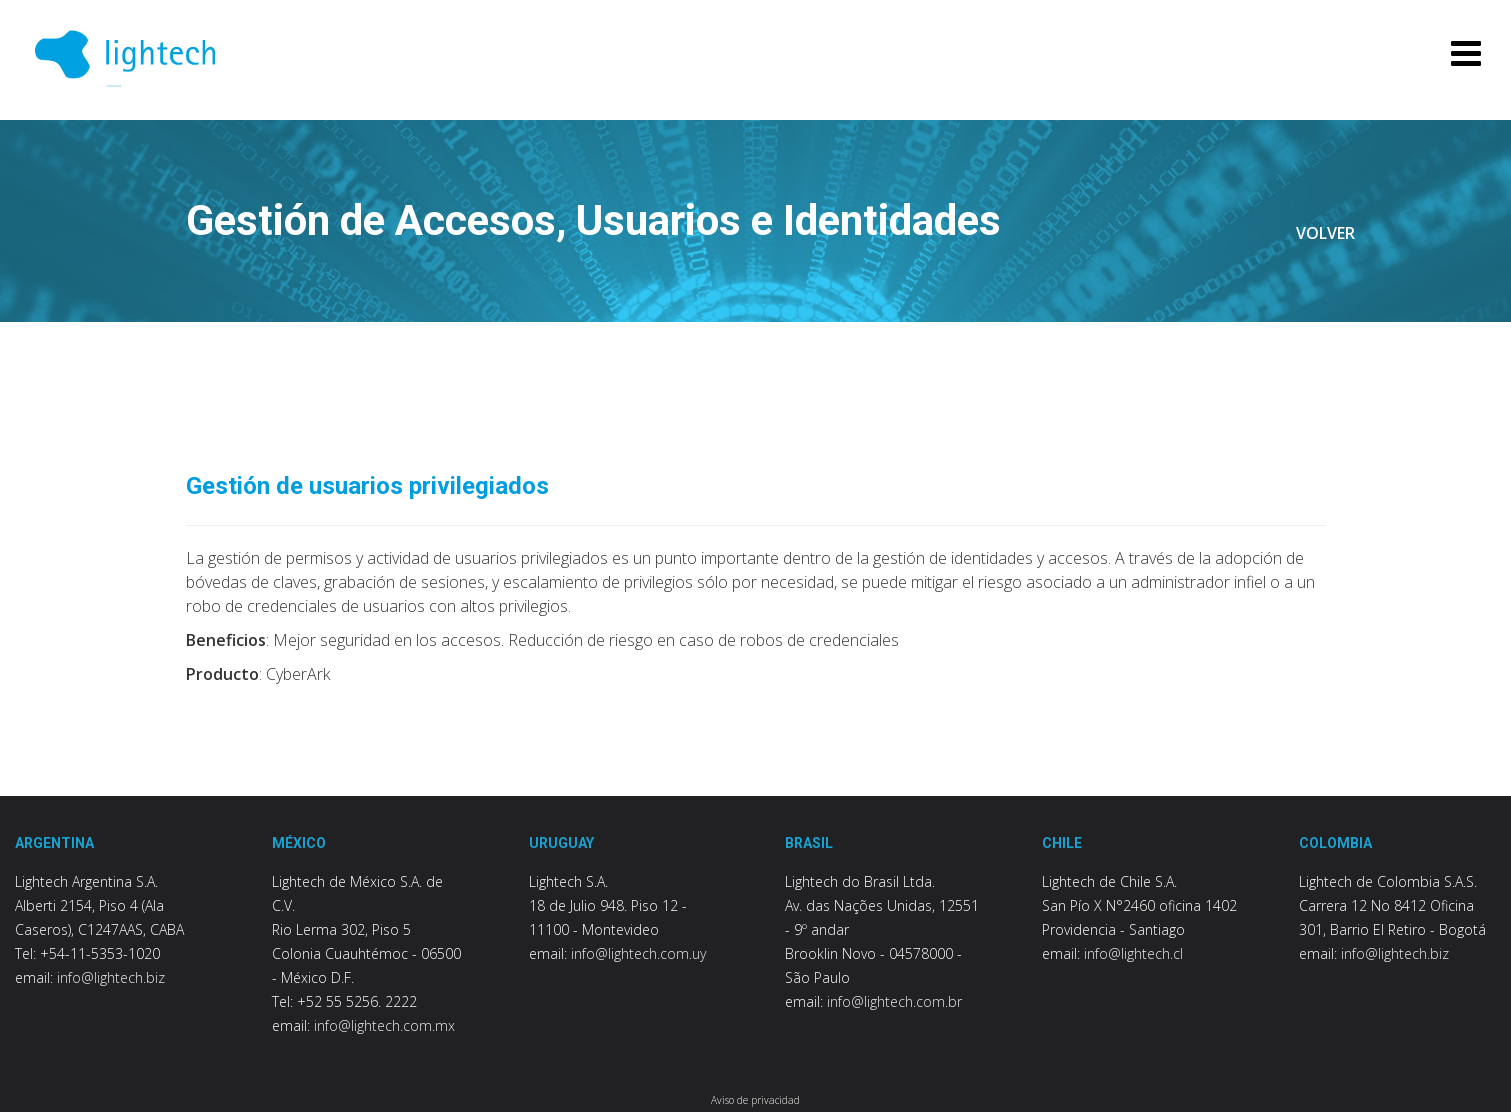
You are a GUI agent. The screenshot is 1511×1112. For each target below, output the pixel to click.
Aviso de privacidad (755, 1100)
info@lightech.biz (111, 977)
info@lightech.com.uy (638, 953)
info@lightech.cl (1133, 953)
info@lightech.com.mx (384, 1025)
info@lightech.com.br (894, 1001)
